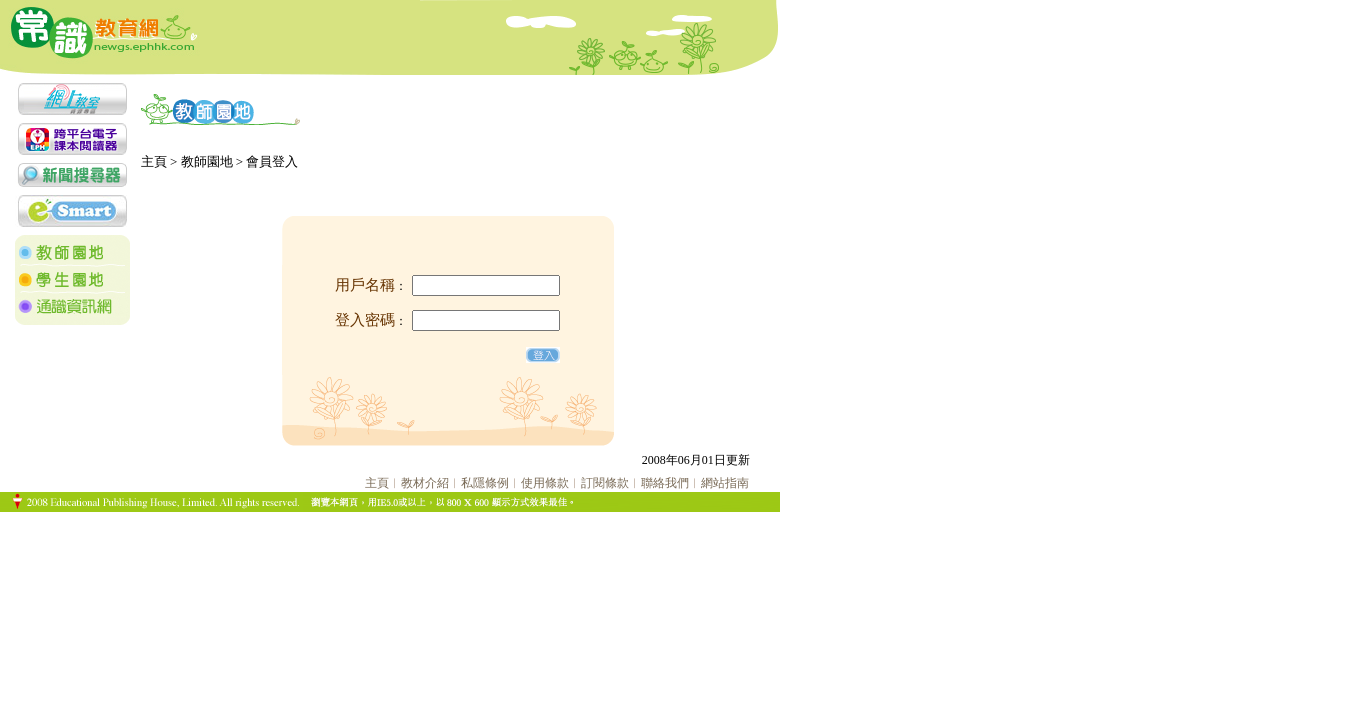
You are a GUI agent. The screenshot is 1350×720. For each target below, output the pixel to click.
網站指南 (725, 483)
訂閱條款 (605, 483)
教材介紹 (425, 483)
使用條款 (545, 483)
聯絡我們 (665, 483)
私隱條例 (485, 483)
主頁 (377, 483)
